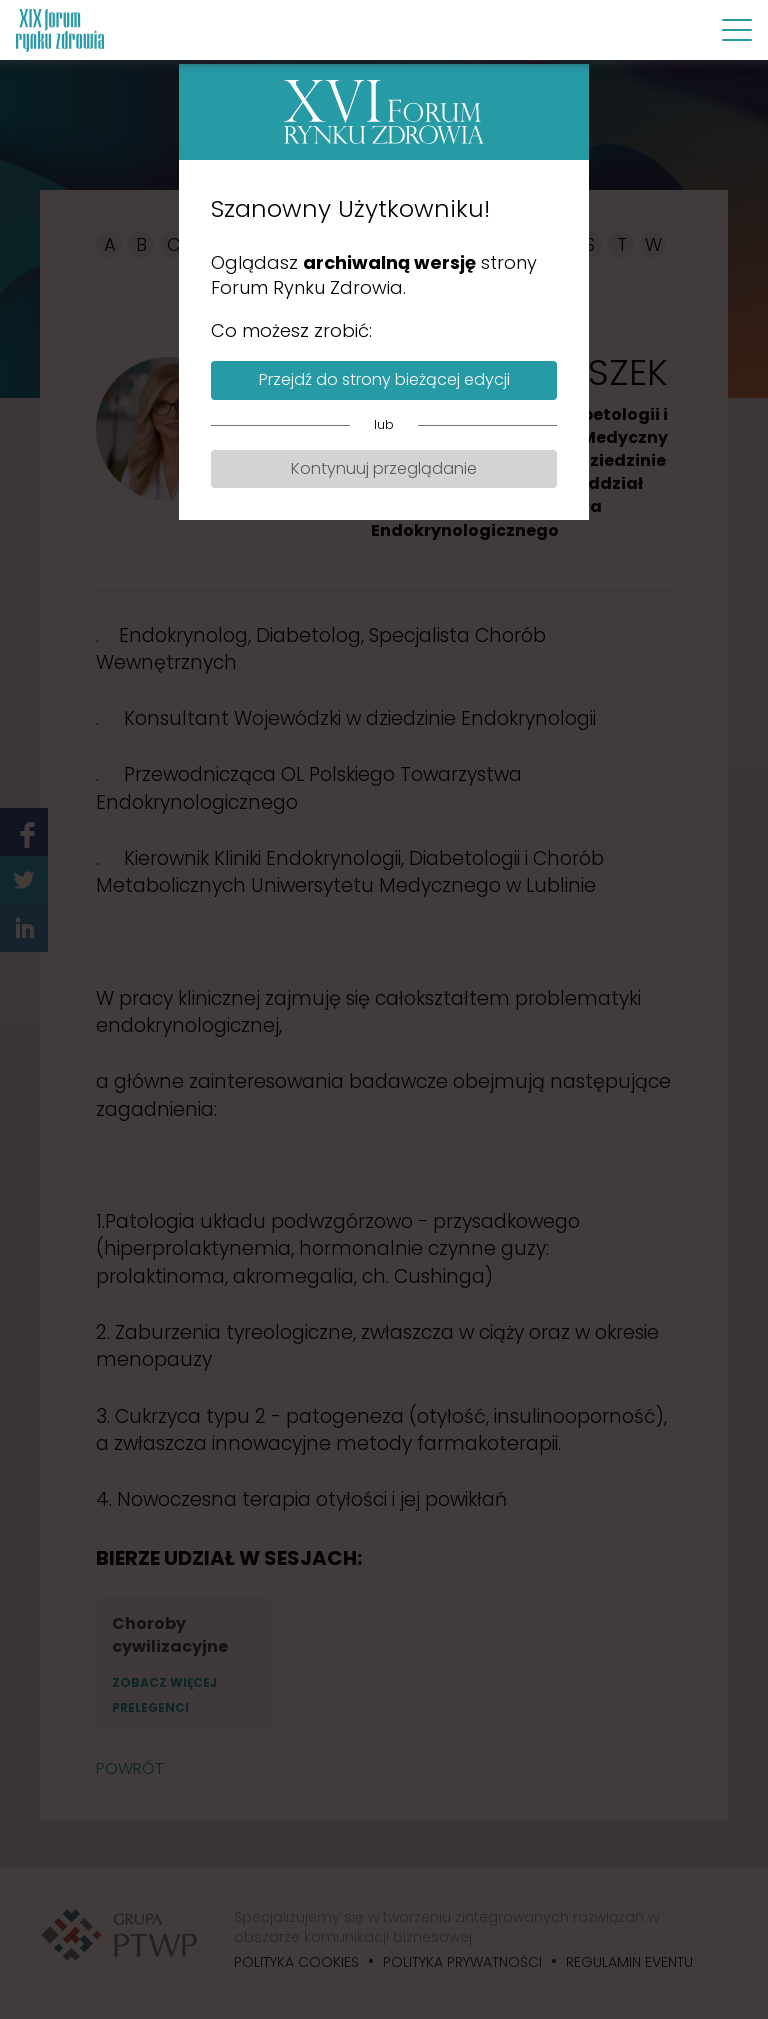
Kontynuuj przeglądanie (384, 468)
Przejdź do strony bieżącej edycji (384, 379)
